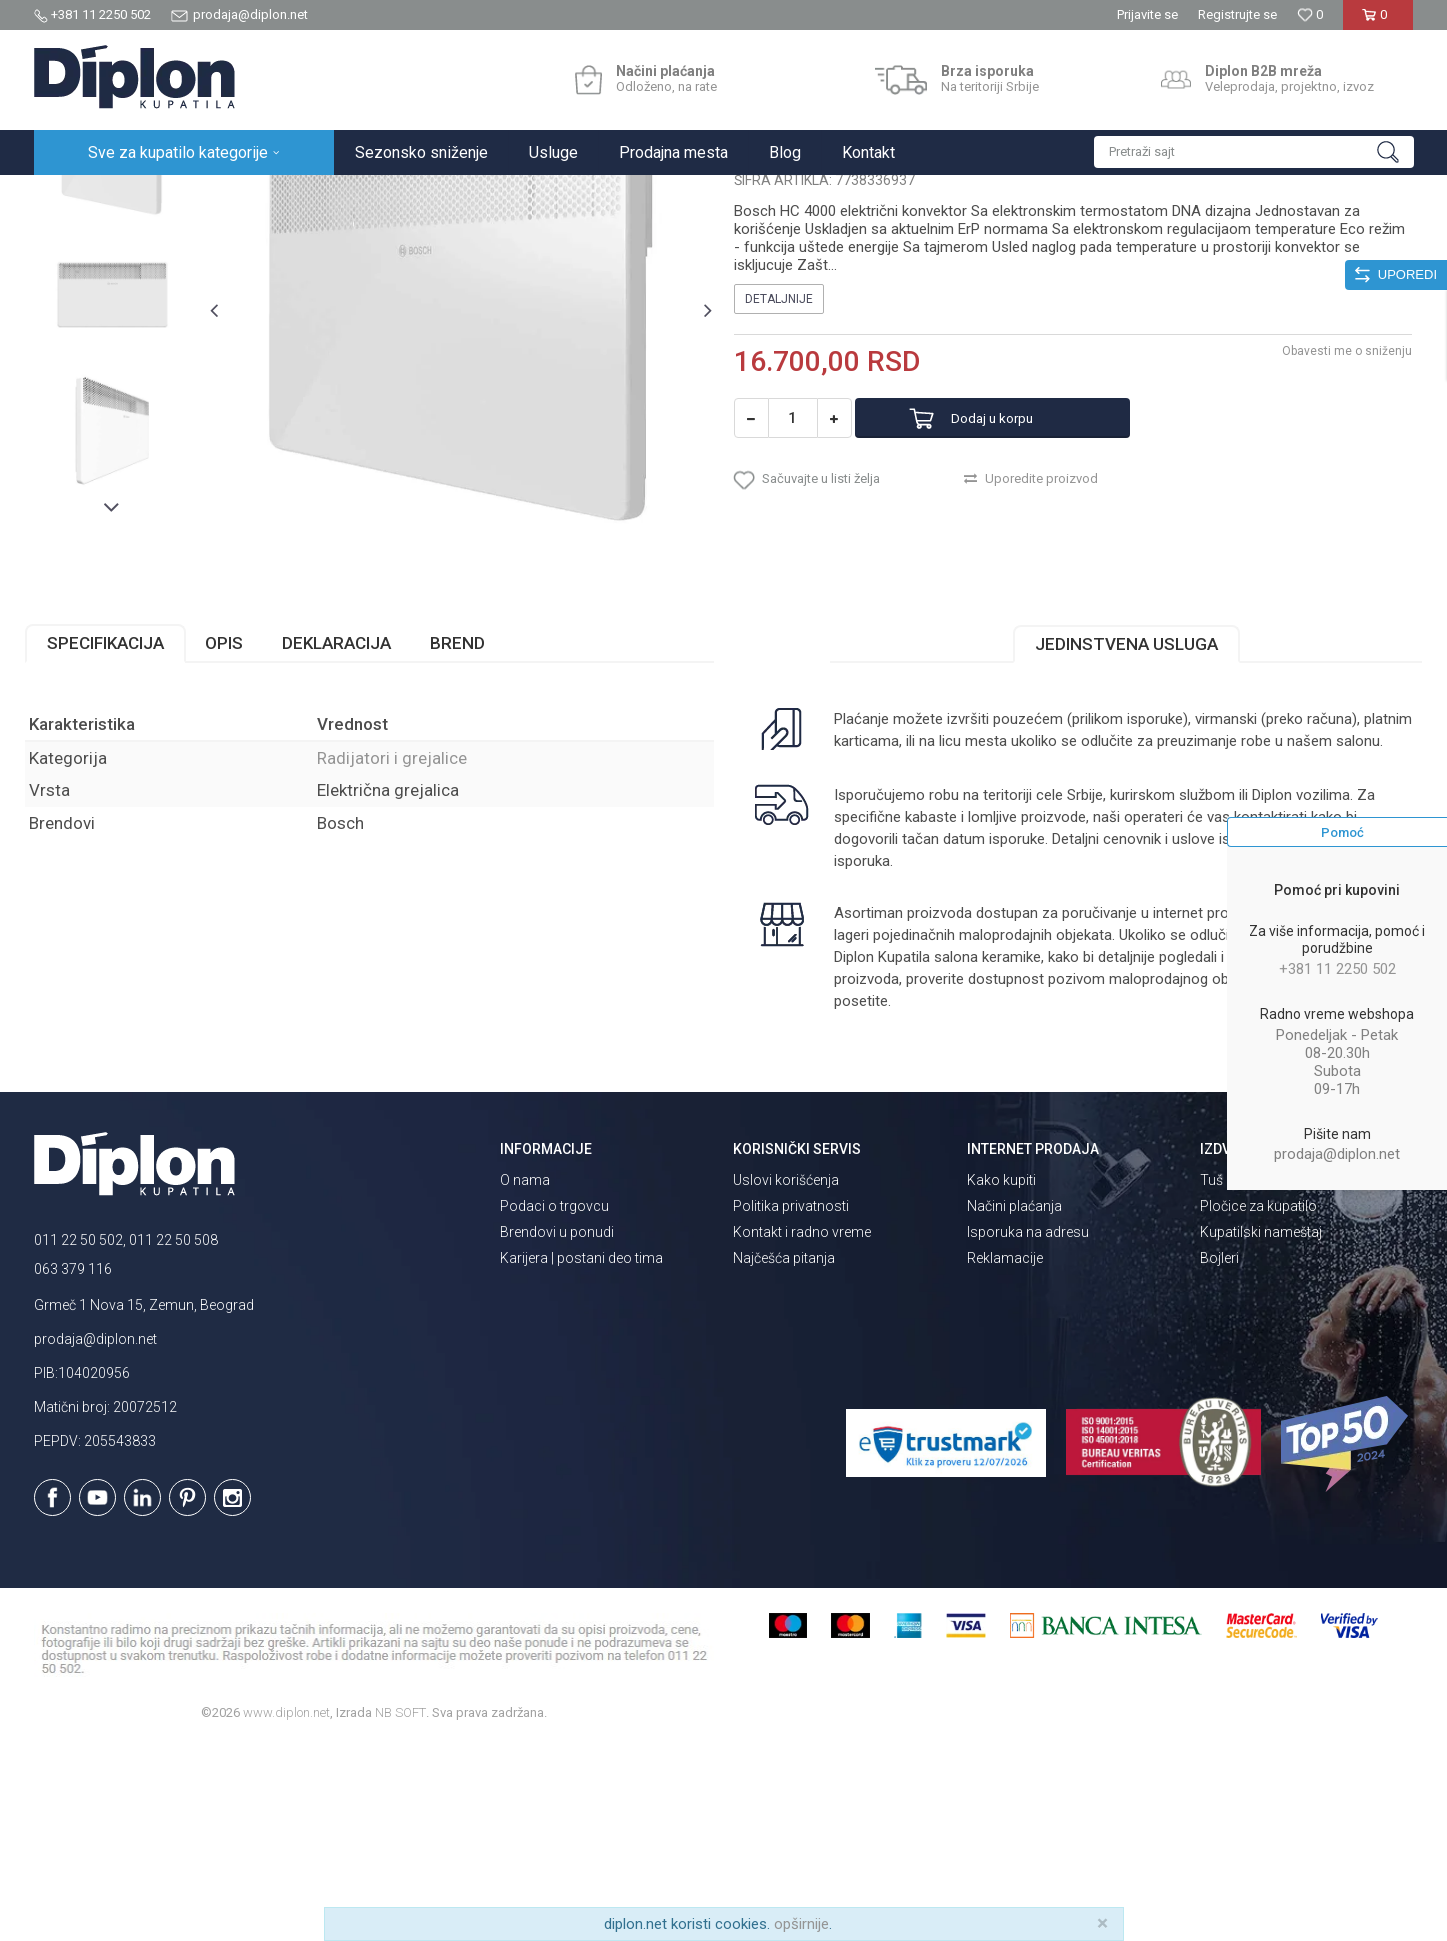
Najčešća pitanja (784, 1455)
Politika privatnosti (791, 1403)
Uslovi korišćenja (786, 1377)
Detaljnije (779, 485)
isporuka (913, 1058)
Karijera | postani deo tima (581, 1455)
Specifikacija (114, 840)
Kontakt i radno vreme (802, 1429)
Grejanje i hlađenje (292, 196)
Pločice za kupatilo (1258, 1403)
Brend (466, 840)
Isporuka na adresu (1028, 1429)
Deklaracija (345, 840)
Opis (233, 840)
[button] (1254, 152)
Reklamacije (1005, 1455)
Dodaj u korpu (1016, 604)
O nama (525, 1377)
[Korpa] (1378, 22)
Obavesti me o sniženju (1339, 537)
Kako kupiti (1001, 1377)
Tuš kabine (1233, 1377)
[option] (120, 344)
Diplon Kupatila (78, 196)
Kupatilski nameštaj (1261, 1429)
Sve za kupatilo (181, 196)
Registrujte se (1237, 14)
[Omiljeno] (1310, 14)
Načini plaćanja (1014, 1403)
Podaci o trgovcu (554, 1403)
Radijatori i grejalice (416, 196)
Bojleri (1219, 1455)
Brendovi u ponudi (557, 1429)
